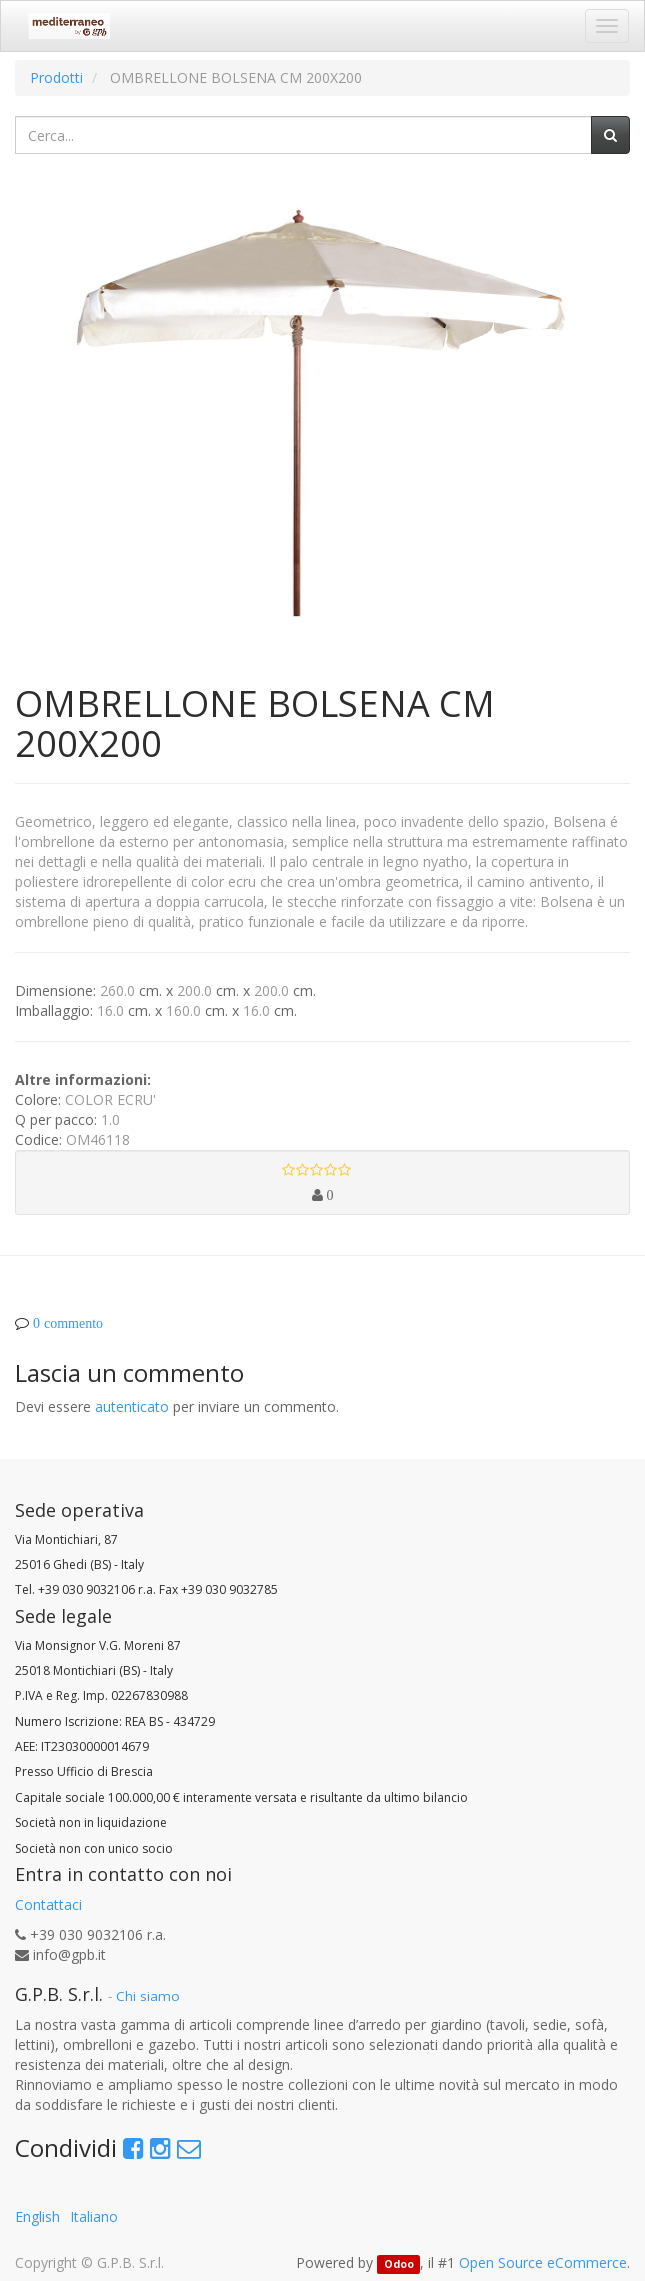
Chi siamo (148, 1996)
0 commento (68, 1323)
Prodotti (56, 77)
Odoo (399, 2264)
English (37, 2216)
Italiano (94, 2216)
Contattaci (48, 1904)
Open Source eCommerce (543, 2262)
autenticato (132, 1406)
